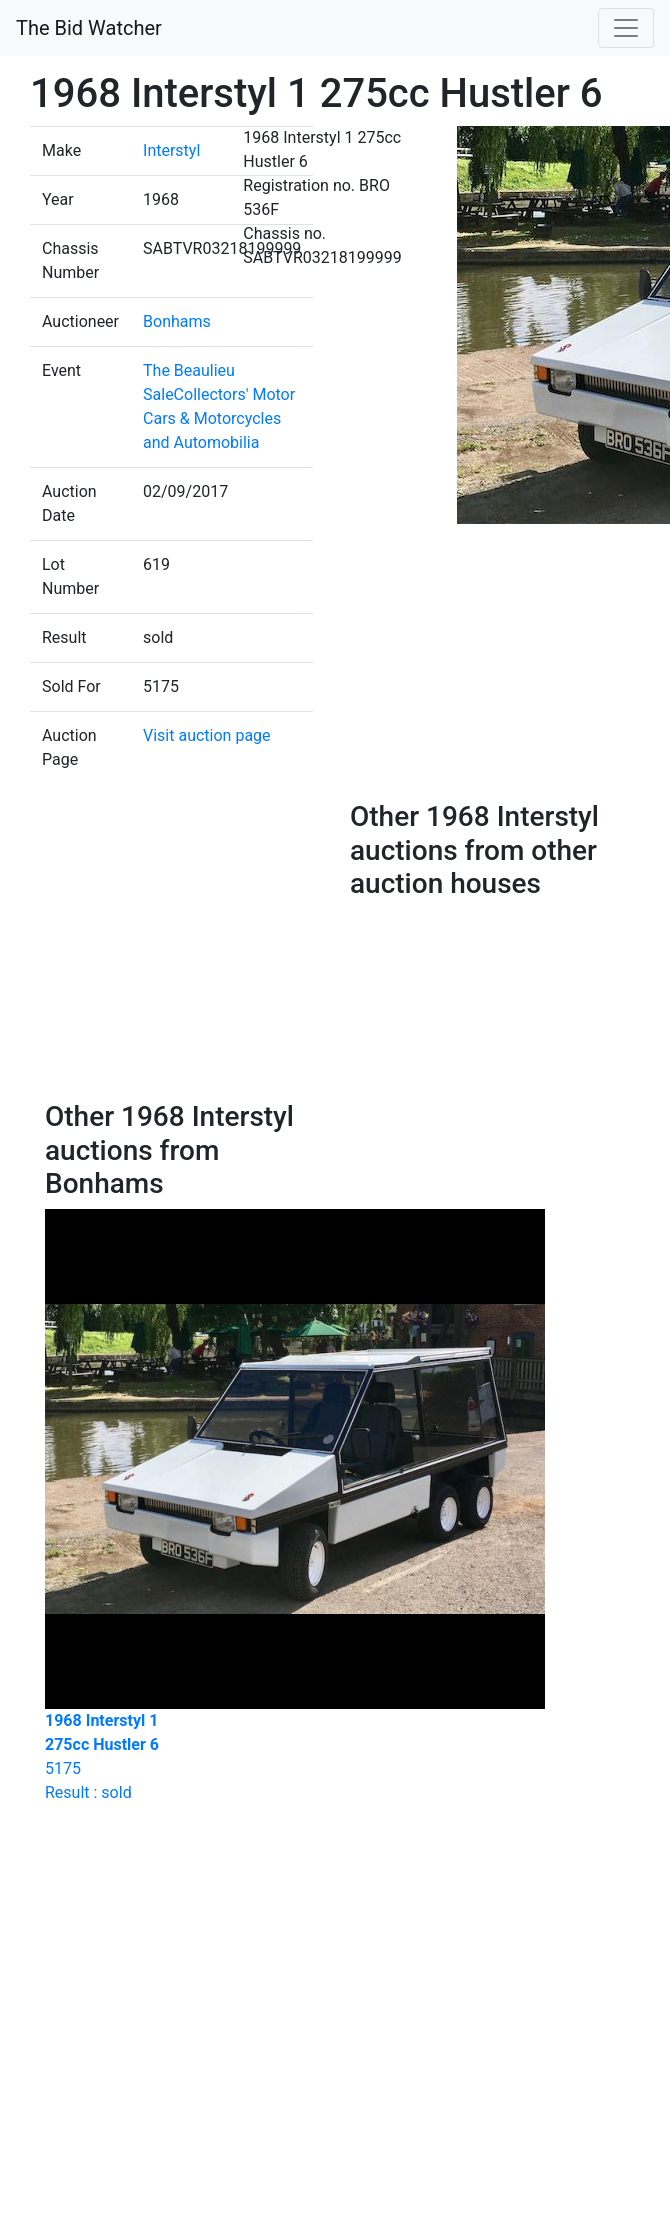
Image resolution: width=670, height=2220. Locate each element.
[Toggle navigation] (626, 28)
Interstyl (171, 150)
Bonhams (177, 321)
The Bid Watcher (89, 28)
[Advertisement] (272, 950)
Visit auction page (207, 735)
